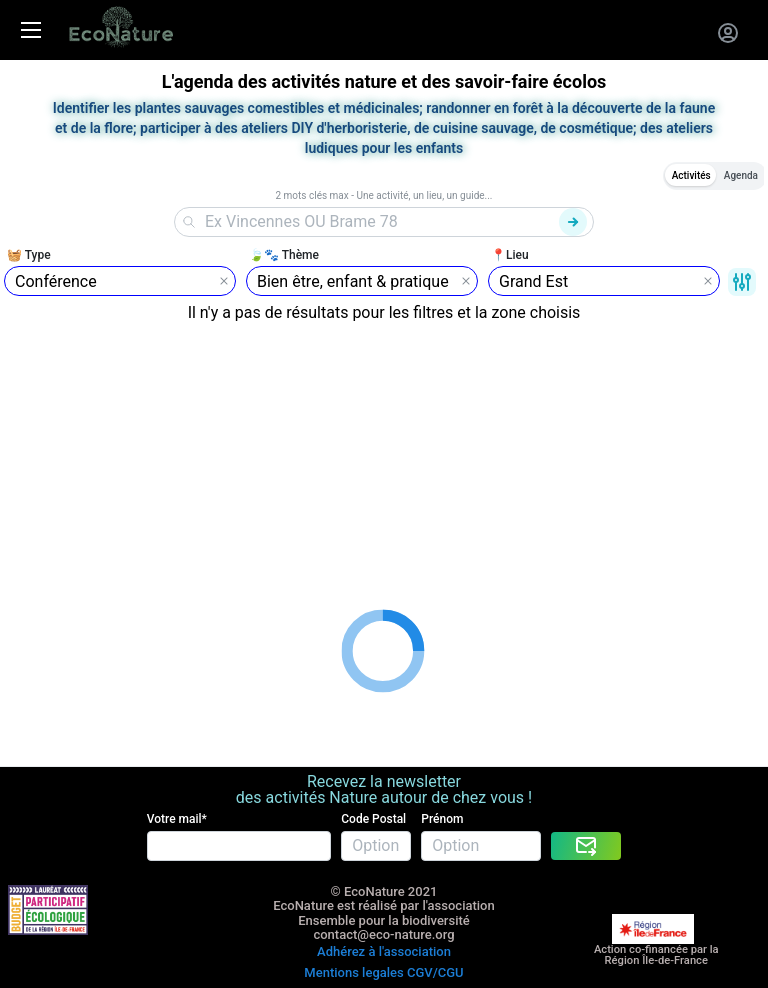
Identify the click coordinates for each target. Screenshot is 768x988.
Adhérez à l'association (384, 951)
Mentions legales (353, 972)
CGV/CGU (435, 972)
